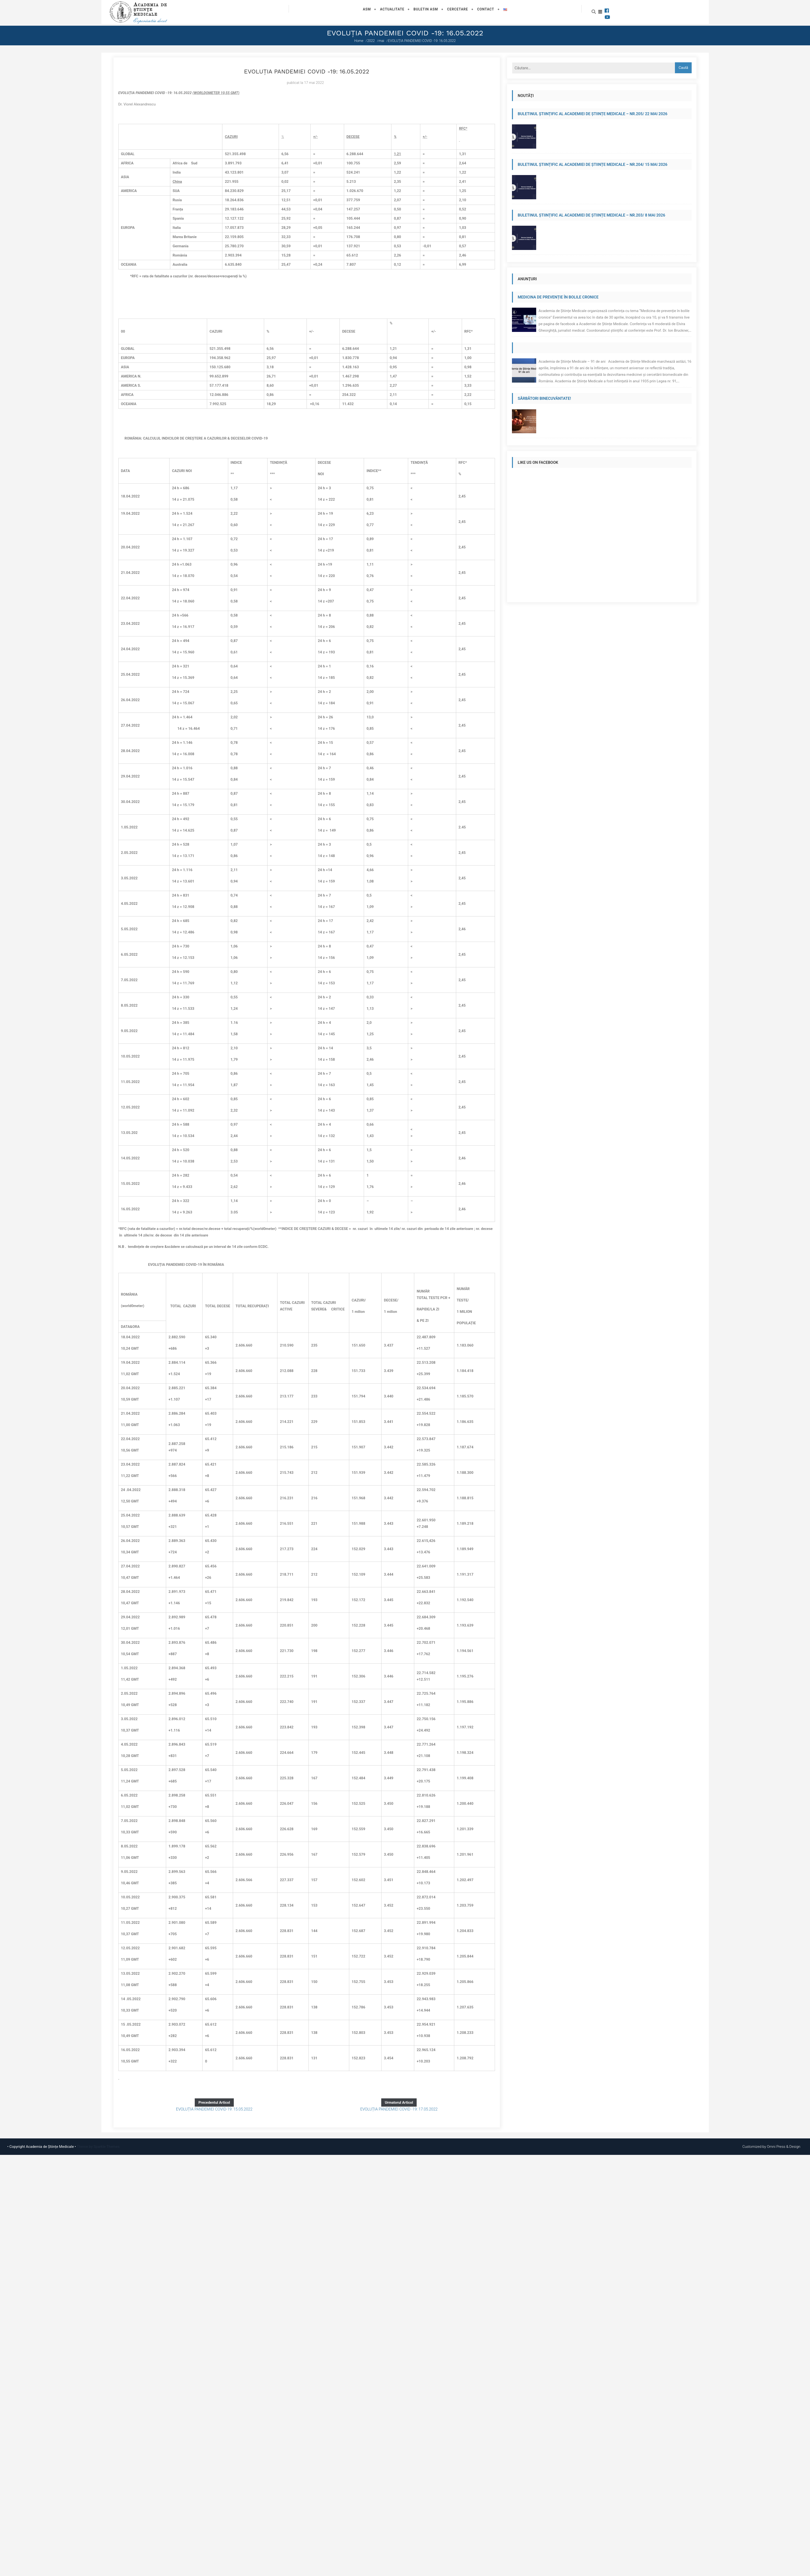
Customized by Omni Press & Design (771, 2146)
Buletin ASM (425, 9)
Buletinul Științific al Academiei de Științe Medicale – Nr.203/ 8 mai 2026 (591, 215)
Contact (485, 9)
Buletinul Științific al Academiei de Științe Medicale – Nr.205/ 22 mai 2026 (592, 114)
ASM (367, 9)
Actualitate (392, 9)
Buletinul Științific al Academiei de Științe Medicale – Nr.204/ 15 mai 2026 (592, 164)
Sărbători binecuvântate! (544, 398)
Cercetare (457, 9)
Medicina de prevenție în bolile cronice (558, 297)
